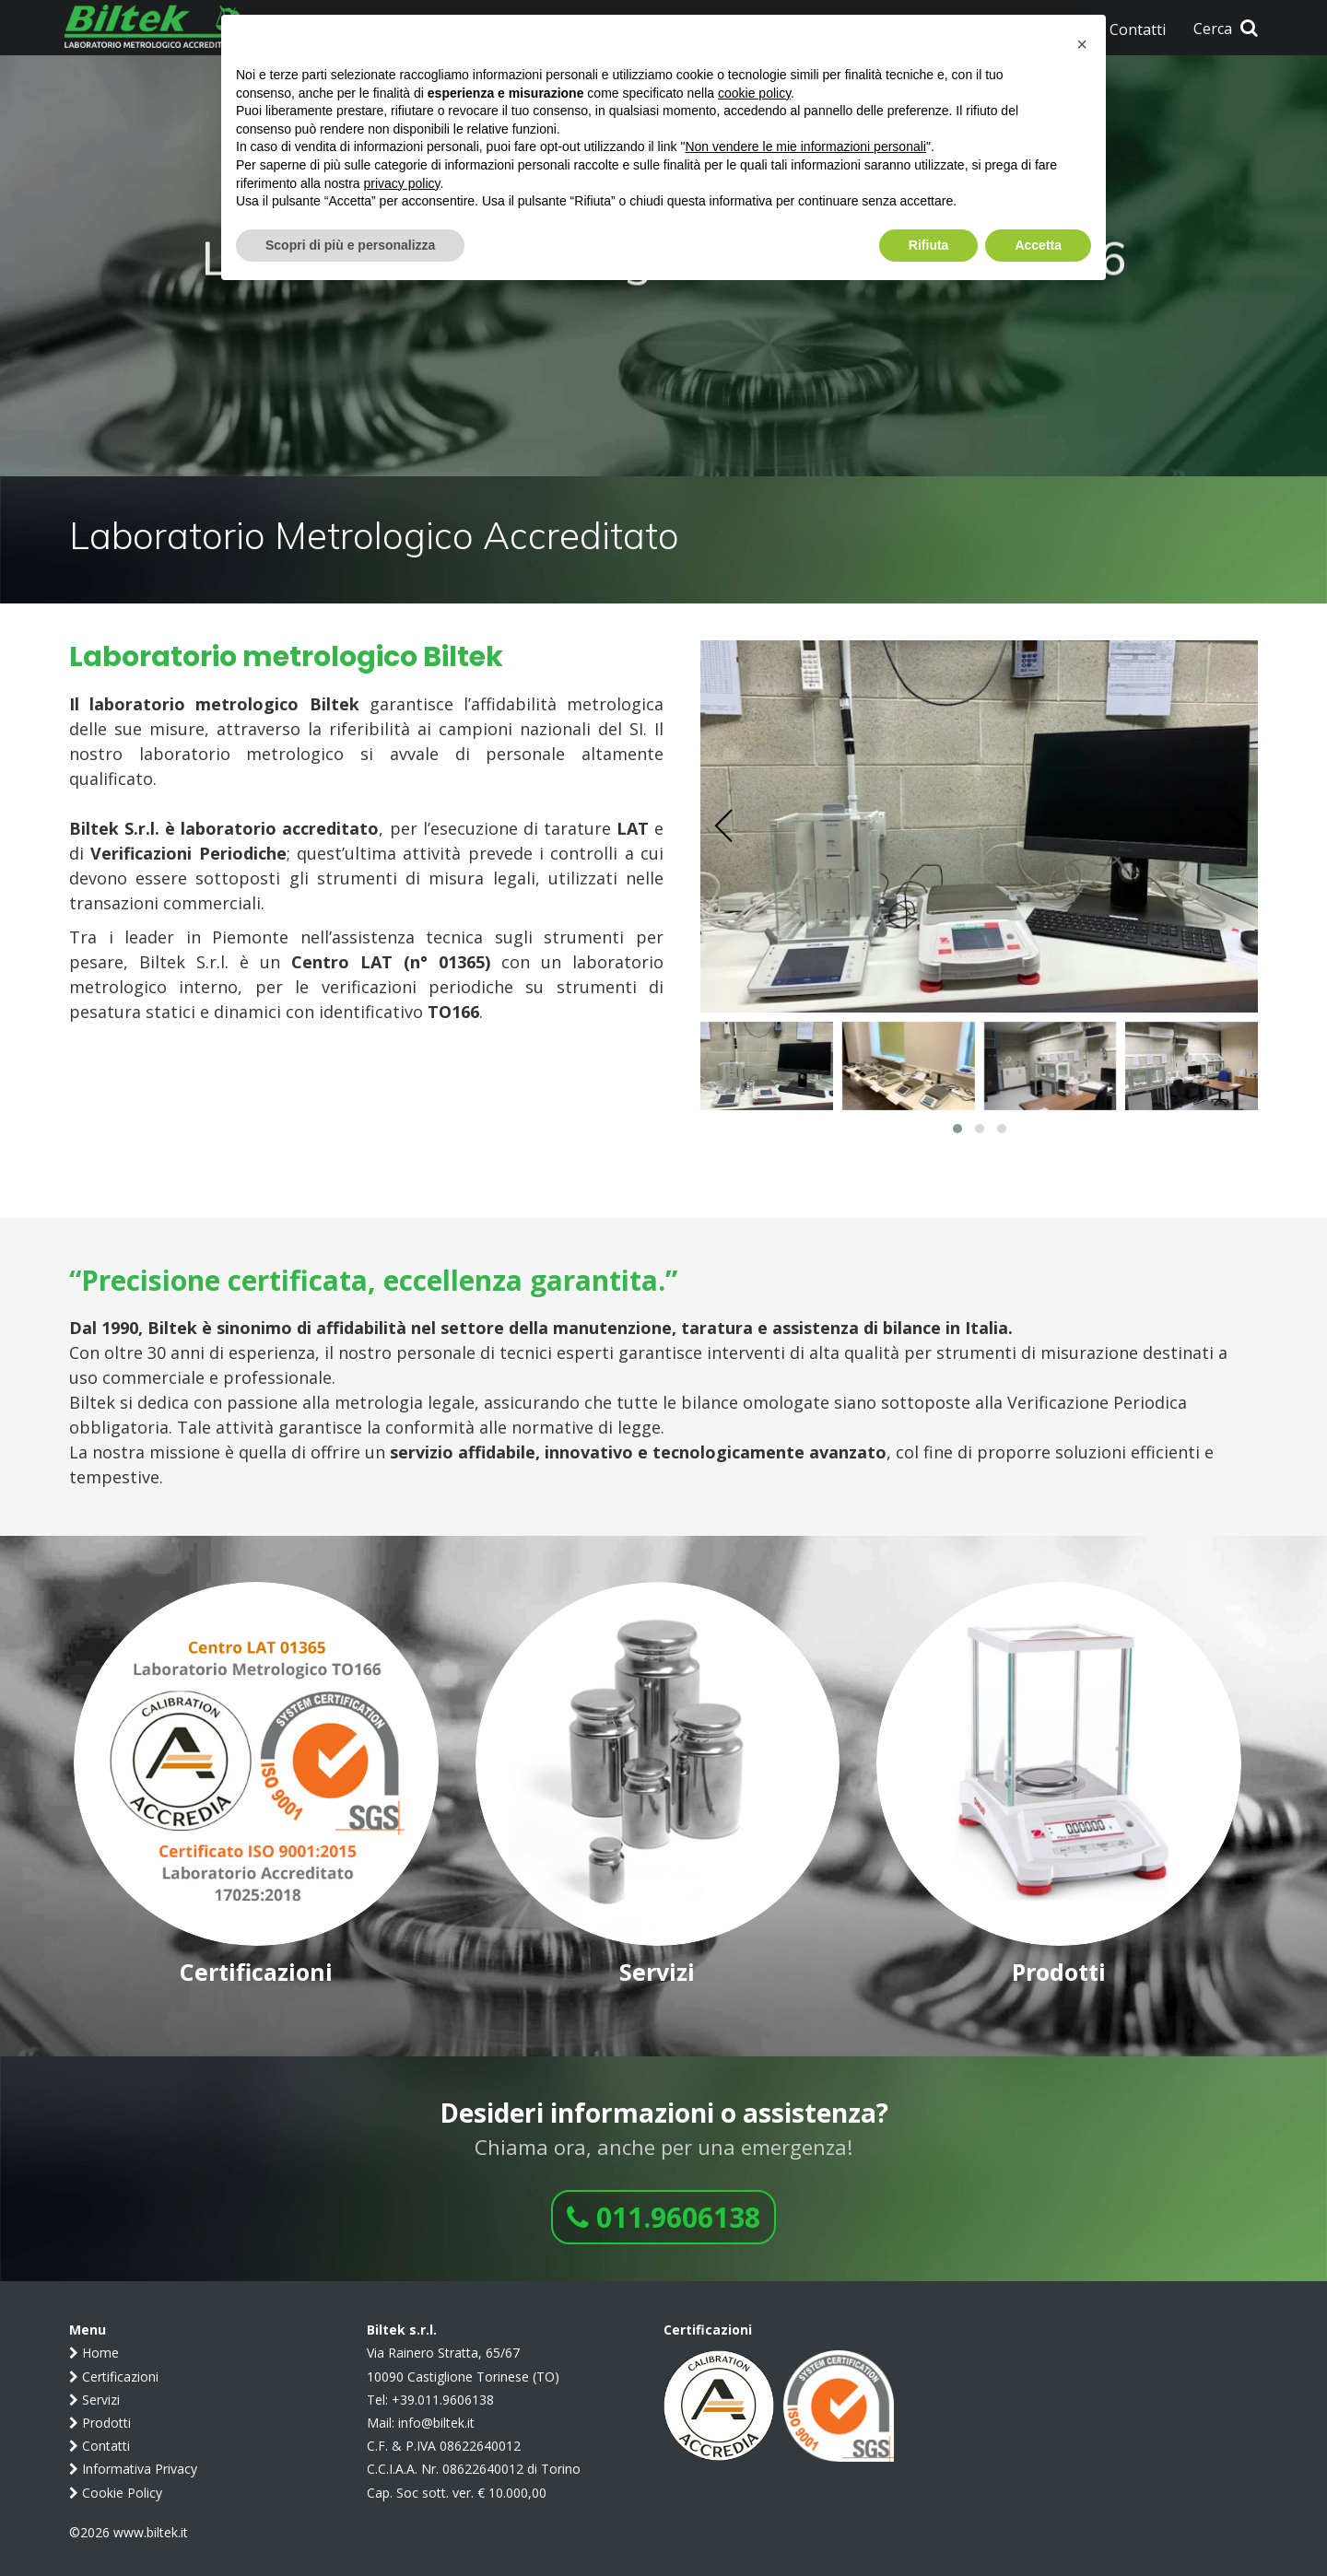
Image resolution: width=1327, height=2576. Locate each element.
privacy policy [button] (402, 183)
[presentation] (724, 826)
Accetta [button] (1038, 245)
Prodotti (100, 2422)
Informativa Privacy (133, 2468)
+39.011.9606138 (443, 2399)
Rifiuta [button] (929, 245)
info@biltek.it (436, 2422)
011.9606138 (663, 2217)
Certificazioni (114, 2376)
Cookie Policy (115, 2492)
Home (94, 2352)
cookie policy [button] (754, 93)
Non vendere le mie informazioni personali (805, 146)
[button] (957, 1128)
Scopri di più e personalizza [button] (350, 245)
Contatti (99, 2445)
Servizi (94, 2399)
